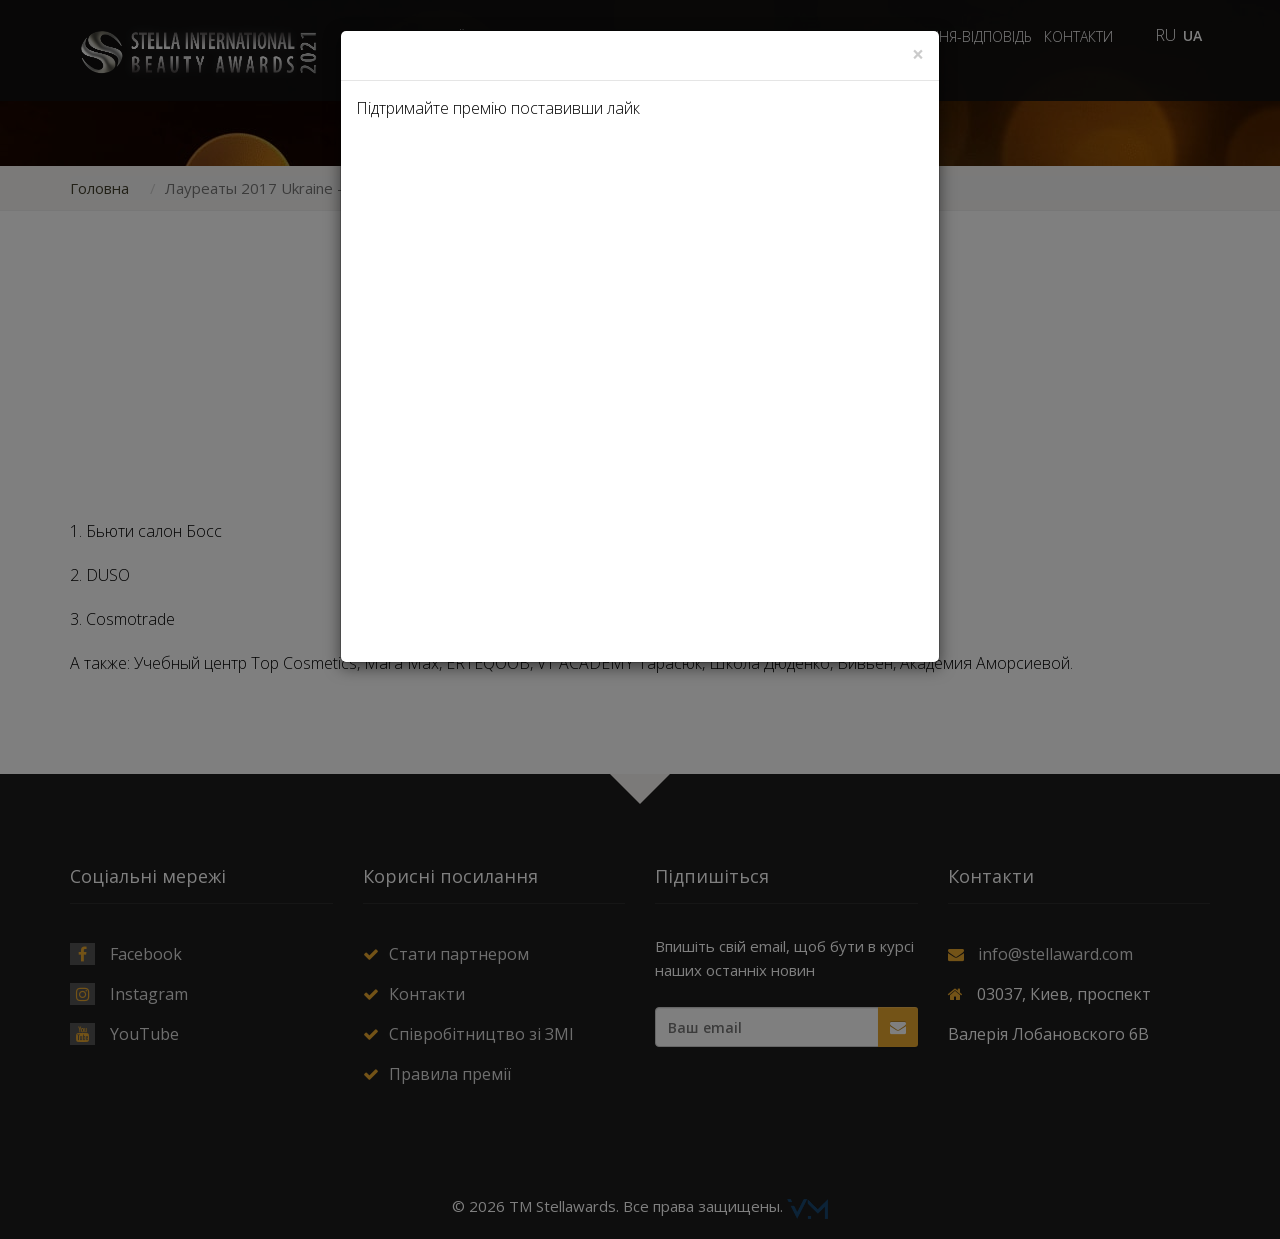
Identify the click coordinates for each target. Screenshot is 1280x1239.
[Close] (918, 54)
